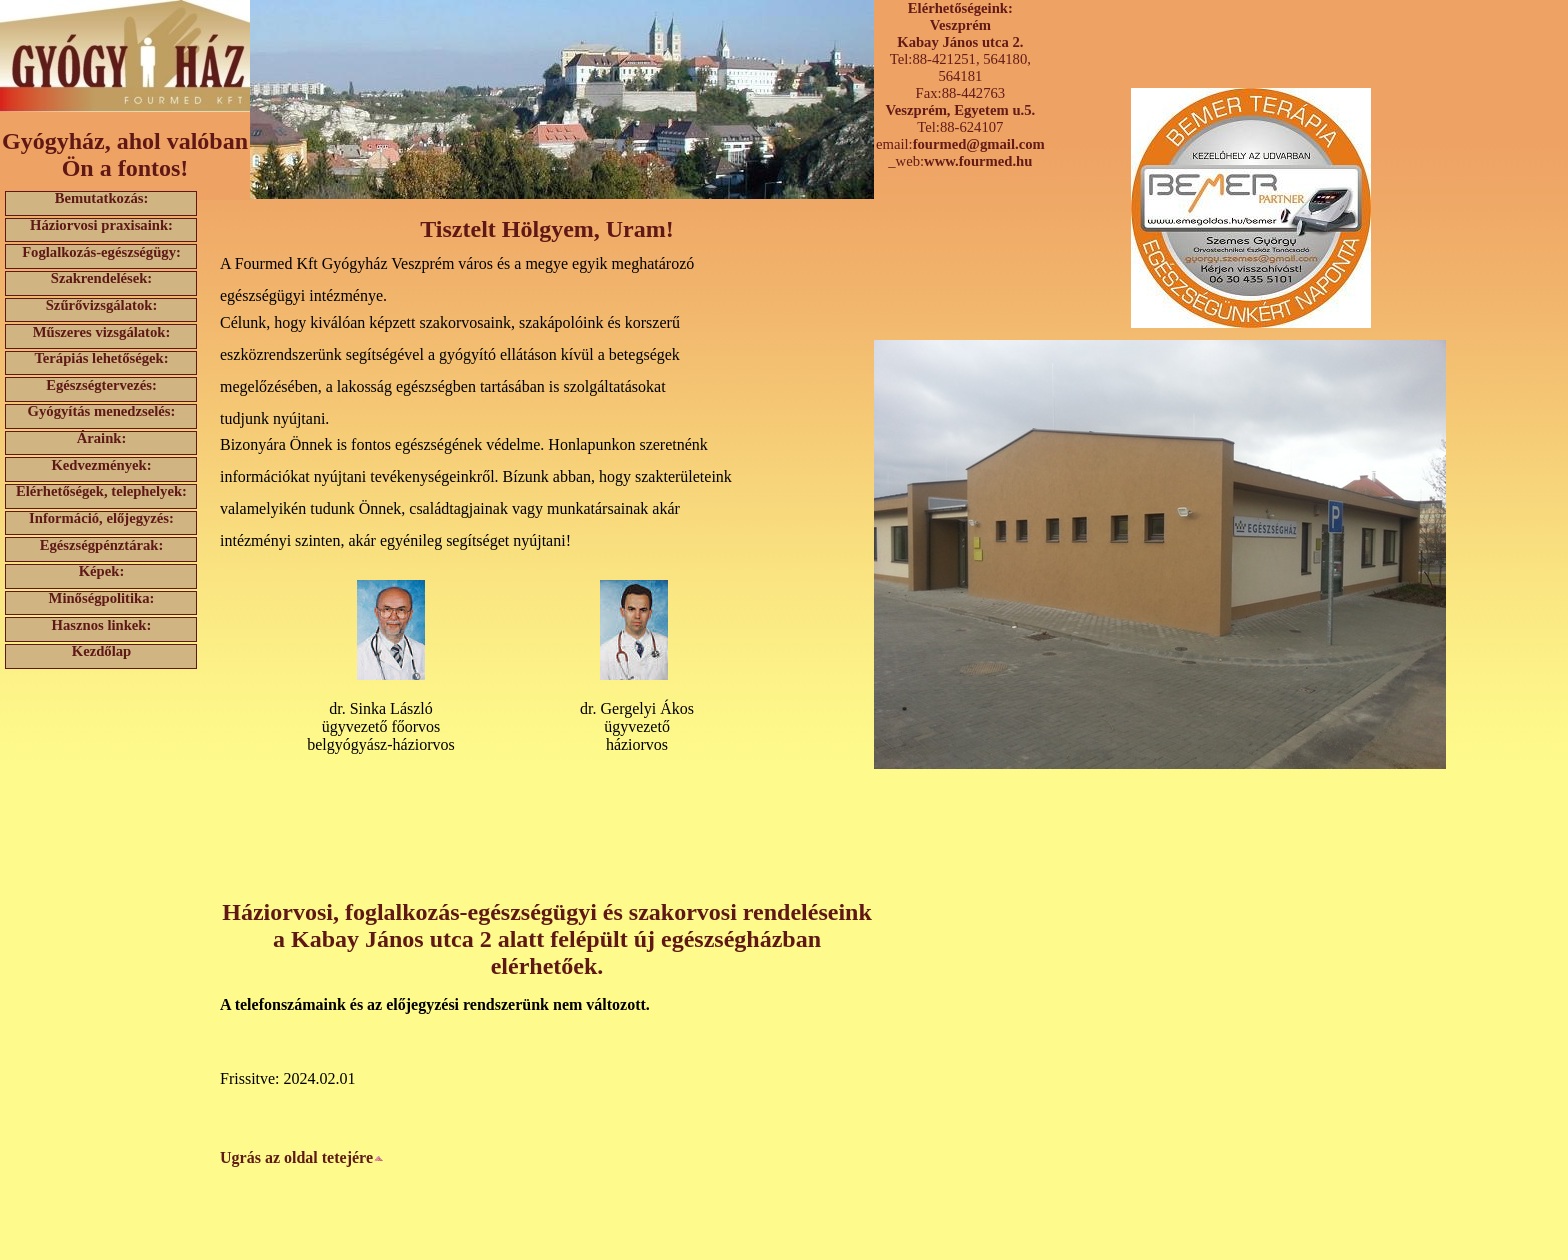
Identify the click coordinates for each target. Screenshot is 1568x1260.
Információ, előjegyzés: (101, 518)
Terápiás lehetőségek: (101, 358)
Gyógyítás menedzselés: (102, 411)
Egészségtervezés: (101, 384)
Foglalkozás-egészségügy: (101, 251)
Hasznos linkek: (102, 624)
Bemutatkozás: (102, 198)
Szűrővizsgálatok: (102, 305)
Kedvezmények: (101, 464)
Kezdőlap (101, 651)
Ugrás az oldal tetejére (302, 1157)
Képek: (102, 571)
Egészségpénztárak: (102, 544)
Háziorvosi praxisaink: (101, 225)
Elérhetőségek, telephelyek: (101, 491)
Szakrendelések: (102, 278)
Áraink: (102, 438)
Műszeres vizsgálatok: (102, 331)
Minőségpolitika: (102, 598)
